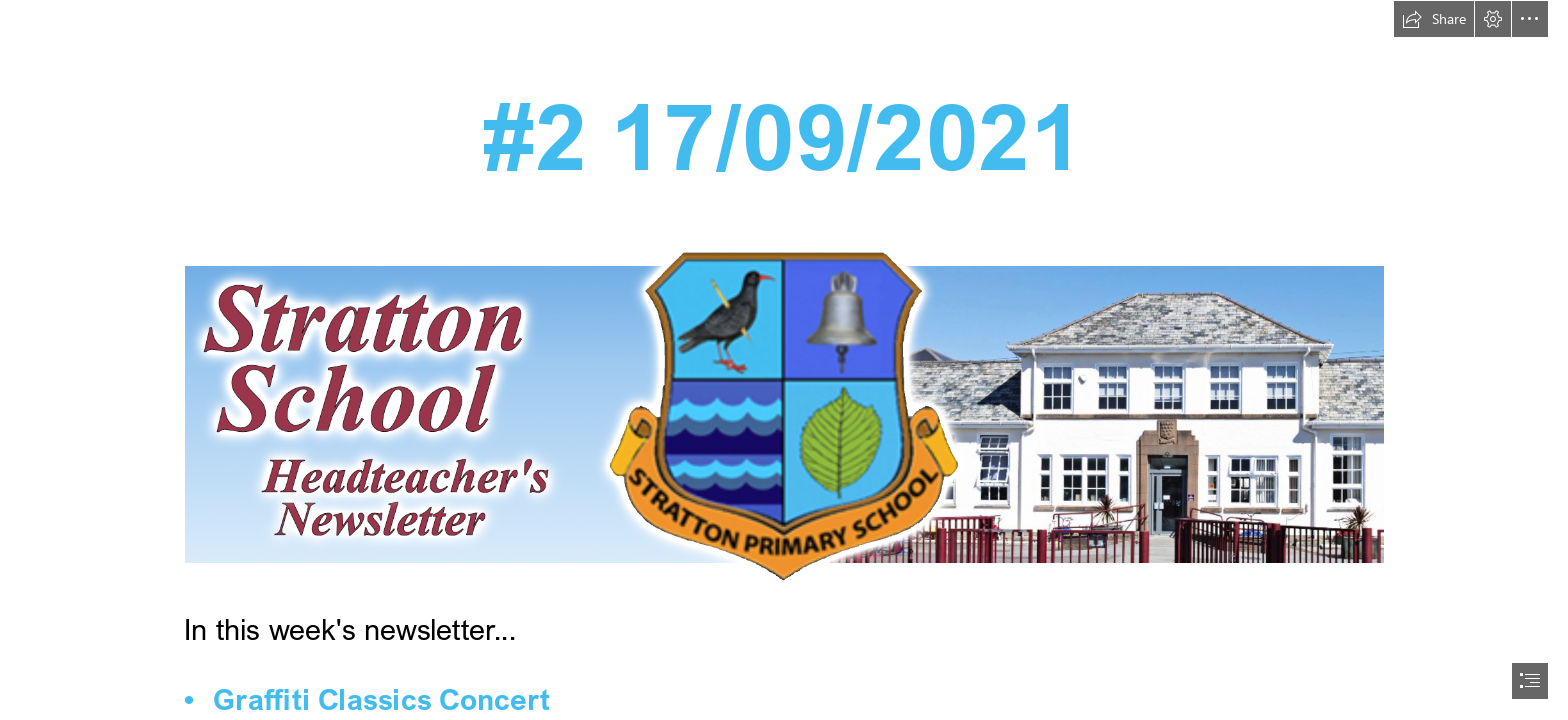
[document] (784, 360)
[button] (1434, 19)
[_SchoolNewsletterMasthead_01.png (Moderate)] (783, 413)
